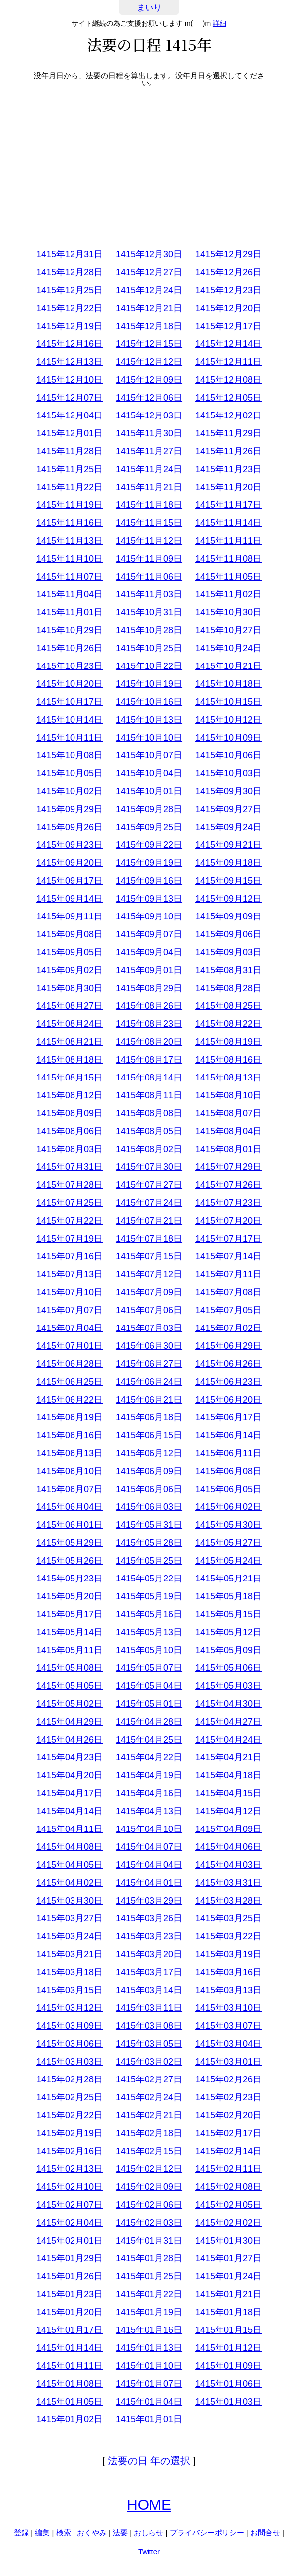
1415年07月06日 (149, 1310)
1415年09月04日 (149, 952)
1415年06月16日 (69, 1435)
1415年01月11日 (69, 2366)
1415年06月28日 (69, 1364)
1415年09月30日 (228, 791)
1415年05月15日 (228, 1614)
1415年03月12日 (69, 2008)
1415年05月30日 (228, 1525)
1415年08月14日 (149, 1077)
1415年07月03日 (149, 1328)
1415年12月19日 (69, 326)
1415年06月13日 (69, 1453)
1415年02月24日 (149, 2097)
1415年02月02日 (228, 2223)
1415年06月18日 (149, 1417)
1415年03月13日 (228, 1990)
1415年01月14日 (69, 2348)
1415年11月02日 (228, 594)
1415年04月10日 (149, 1829)
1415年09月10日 (149, 916)
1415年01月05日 (69, 2402)
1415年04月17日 (69, 1793)
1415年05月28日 (149, 1543)
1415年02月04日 (69, 2223)
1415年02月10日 (69, 2187)
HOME (149, 2504)
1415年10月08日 (69, 755)
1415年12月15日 (149, 344)
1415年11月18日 (149, 505)
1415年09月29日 (69, 809)
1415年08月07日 (228, 1113)
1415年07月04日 (69, 1328)
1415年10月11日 (69, 738)
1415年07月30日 (149, 1167)
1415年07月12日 (149, 1274)
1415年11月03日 (149, 594)
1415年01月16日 (149, 2330)
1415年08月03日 (69, 1149)
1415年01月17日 (69, 2330)
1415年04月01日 (149, 1883)
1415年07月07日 (69, 1310)
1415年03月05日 (149, 2044)
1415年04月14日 (69, 1811)
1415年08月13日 (228, 1077)
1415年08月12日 (69, 1095)
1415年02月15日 (149, 2151)
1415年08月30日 (69, 988)
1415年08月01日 (228, 1149)
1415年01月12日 (228, 2348)
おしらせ (148, 2532)
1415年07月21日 (149, 1221)
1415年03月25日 (228, 1918)
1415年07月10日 (69, 1292)
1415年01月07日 (149, 2384)
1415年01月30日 (228, 2240)
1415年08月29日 (149, 988)
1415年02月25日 (69, 2097)
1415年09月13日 (149, 899)
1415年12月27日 (149, 272)
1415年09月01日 (149, 970)
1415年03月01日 (228, 2062)
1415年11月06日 (149, 577)
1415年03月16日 (228, 1972)
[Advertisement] (149, 166)
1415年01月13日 (149, 2348)
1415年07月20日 (228, 1221)
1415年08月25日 (228, 1006)
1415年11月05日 (228, 577)
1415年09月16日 (149, 881)
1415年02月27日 (149, 2079)
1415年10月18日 (228, 684)
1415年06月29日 (228, 1346)
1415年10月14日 (69, 720)
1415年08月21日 (69, 1042)
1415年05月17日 (69, 1614)
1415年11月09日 (149, 559)
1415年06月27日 (149, 1364)
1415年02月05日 (228, 2205)
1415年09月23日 (69, 845)
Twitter (149, 2551)
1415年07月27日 (149, 1185)
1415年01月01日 (149, 2419)
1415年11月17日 (228, 505)
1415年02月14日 (228, 2151)
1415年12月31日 (69, 254)
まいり (149, 7)
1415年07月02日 (228, 1328)
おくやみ (92, 2532)
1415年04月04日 (149, 1865)
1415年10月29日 (69, 630)
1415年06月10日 (69, 1471)
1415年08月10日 (228, 1095)
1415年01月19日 (149, 2312)
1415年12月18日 (149, 326)
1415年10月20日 (69, 684)
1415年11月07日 (69, 577)
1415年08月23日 (149, 1024)
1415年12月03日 (149, 415)
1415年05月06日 (228, 1668)
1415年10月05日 (69, 773)
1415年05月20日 (69, 1596)
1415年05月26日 (69, 1561)
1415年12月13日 (69, 362)
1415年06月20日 (228, 1400)
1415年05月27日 (228, 1543)
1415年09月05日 (69, 952)
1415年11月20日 (228, 487)
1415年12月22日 (69, 308)
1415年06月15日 (149, 1435)
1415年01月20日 (69, 2312)
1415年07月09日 (149, 1292)
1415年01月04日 (149, 2402)
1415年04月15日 (228, 1793)
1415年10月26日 (69, 648)
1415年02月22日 (69, 2115)
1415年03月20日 (149, 1954)
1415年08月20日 (149, 1042)
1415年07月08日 (228, 1292)
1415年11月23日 (228, 469)
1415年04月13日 (149, 1811)
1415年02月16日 (69, 2151)
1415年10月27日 (228, 630)
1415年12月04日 (69, 415)
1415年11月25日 (69, 469)
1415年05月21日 (228, 1578)
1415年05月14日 (69, 1632)
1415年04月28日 (149, 1722)
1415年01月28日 (149, 2258)
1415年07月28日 (69, 1185)
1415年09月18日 (228, 863)
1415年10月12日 (228, 720)
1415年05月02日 (69, 1704)
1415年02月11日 (228, 2169)
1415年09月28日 (149, 809)
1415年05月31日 (149, 1525)
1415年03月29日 (149, 1901)
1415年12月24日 (149, 290)
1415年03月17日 (149, 1972)
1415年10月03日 (228, 773)
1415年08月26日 (149, 1006)
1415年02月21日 (149, 2115)
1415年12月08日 (228, 380)
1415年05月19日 (149, 1596)
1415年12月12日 (149, 362)
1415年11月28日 (69, 451)
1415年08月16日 (228, 1060)
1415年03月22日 (228, 1936)
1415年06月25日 (69, 1382)
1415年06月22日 (69, 1400)
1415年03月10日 (228, 2008)
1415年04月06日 (228, 1847)
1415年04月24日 (228, 1740)
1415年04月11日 (69, 1829)
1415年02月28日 (69, 2079)
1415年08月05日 (149, 1131)
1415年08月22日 (228, 1024)
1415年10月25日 (149, 648)
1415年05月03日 (228, 1686)
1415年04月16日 (149, 1793)
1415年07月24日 (149, 1203)
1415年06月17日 (228, 1417)
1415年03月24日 (69, 1936)
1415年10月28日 (149, 630)
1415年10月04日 (149, 773)
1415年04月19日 (149, 1775)
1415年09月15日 (228, 881)
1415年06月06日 (149, 1489)
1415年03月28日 (228, 1901)
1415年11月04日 (69, 594)
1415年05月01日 (149, 1704)
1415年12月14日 (228, 344)
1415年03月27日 (69, 1918)
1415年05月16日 (149, 1614)
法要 (120, 2532)
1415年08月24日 (69, 1024)
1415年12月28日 (69, 272)
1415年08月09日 (69, 1113)
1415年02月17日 (228, 2133)
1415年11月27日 (149, 451)
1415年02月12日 (149, 2169)
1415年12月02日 (228, 415)
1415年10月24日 (228, 648)
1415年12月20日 (228, 308)
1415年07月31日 (69, 1167)
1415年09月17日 (69, 881)
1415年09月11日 (69, 916)
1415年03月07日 (228, 2026)
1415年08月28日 (228, 988)
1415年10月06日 (228, 755)
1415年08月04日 (228, 1131)
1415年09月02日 (69, 970)
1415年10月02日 (69, 791)
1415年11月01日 (69, 612)
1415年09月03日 (228, 952)
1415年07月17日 (228, 1239)
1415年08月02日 (149, 1149)
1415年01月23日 (69, 2294)
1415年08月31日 (228, 970)
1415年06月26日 (228, 1364)
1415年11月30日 (149, 433)
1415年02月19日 (69, 2133)
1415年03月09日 (69, 2026)
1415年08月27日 (69, 1006)
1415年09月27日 (228, 809)
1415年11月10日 (69, 559)
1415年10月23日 (69, 666)
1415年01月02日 (69, 2419)
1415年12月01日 (69, 433)
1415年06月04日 (69, 1507)
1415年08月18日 (69, 1060)
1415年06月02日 (228, 1507)
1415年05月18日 (228, 1596)
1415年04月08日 (69, 1847)
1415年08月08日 (149, 1113)
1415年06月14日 (228, 1435)
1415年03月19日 (228, 1954)
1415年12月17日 (228, 326)
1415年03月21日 (69, 1954)
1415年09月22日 (149, 845)
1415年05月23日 (69, 1578)
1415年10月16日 (149, 702)
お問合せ (265, 2532)
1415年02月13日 (69, 2169)
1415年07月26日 (228, 1185)
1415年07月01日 (69, 1346)
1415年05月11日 (69, 1650)
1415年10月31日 (149, 612)
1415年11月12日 (149, 541)
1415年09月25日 (149, 827)
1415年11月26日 (228, 451)
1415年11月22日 (69, 487)
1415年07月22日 (69, 1221)
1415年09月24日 (228, 827)
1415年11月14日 (228, 523)
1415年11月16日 (69, 523)
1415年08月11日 (149, 1095)
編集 (42, 2532)
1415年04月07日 (149, 1847)
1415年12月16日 (69, 344)
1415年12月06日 (149, 398)
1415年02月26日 (228, 2079)
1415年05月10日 (149, 1650)
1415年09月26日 (69, 827)
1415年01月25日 (149, 2276)
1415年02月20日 (228, 2115)
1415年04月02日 (69, 1883)
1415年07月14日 (228, 1256)
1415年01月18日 (228, 2312)
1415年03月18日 (69, 1972)
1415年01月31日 (149, 2240)
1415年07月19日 (69, 1239)
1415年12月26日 (228, 272)
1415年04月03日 (228, 1865)
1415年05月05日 (69, 1686)
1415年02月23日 (228, 2097)
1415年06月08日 (228, 1471)
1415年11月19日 (69, 505)
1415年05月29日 (69, 1543)
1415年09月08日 (69, 934)
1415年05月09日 (228, 1650)
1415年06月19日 (69, 1417)
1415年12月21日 (149, 308)
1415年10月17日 (69, 702)
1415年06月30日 (149, 1346)
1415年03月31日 (228, 1883)
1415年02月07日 (69, 2205)
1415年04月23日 (69, 1757)
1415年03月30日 (69, 1901)
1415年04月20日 (69, 1775)
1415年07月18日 (149, 1239)
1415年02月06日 (149, 2205)
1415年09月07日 (149, 934)
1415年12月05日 (228, 398)
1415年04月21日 (228, 1757)
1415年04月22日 (149, 1757)
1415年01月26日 (69, 2276)
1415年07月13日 (69, 1274)
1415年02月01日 (69, 2240)
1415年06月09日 (149, 1471)
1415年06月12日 (149, 1453)
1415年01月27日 (228, 2258)
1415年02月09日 (149, 2187)
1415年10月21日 (228, 666)
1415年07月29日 (228, 1167)
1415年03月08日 (149, 2026)
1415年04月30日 (228, 1704)
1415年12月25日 (69, 290)
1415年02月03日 (149, 2223)
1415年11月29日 (228, 433)
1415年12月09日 (149, 380)
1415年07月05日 (228, 1310)
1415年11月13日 (69, 541)
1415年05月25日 (149, 1561)
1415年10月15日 (228, 702)
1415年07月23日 (228, 1203)
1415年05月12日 (228, 1632)
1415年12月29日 (228, 254)
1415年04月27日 (228, 1722)
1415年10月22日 (149, 666)
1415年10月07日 (149, 755)
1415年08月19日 (228, 1042)
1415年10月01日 (149, 791)
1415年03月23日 (149, 1936)
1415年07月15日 (149, 1256)
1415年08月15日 (69, 1077)
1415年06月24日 (149, 1382)
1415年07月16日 (69, 1256)
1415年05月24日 (228, 1561)
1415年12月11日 (228, 362)
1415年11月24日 (149, 469)
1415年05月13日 (149, 1632)
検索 (63, 2532)
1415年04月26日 (69, 1740)
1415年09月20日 (69, 863)
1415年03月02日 (149, 2062)
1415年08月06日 (69, 1131)
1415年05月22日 (149, 1578)
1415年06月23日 (228, 1382)
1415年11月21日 (149, 487)
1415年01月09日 (228, 2366)
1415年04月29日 (69, 1722)
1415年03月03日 (69, 2062)
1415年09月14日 (69, 899)
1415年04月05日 (69, 1865)
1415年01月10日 (149, 2366)
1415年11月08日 (228, 559)
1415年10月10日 (149, 738)
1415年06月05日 (228, 1489)
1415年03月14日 (149, 1990)
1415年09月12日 (228, 899)
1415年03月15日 (69, 1990)
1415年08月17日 (149, 1060)
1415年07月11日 (228, 1274)
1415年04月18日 (228, 1775)
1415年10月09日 (228, 738)
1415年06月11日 (228, 1453)
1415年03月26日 (149, 1918)
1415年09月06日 (228, 934)
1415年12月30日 (149, 254)
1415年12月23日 (228, 290)
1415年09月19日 (149, 863)
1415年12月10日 (69, 380)
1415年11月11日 (228, 541)
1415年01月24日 (228, 2276)
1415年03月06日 (69, 2044)
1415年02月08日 (228, 2187)
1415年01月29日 (69, 2258)
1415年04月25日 (149, 1740)
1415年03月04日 (228, 2044)
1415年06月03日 (149, 1507)
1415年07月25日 (69, 1203)
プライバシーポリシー (207, 2532)
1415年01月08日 (69, 2384)
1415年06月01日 (69, 1525)
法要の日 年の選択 (149, 2460)
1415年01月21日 (228, 2294)
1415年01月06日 (228, 2384)
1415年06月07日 (69, 1489)
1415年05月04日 (149, 1686)
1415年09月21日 (228, 845)
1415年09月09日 (228, 916)
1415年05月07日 (149, 1668)
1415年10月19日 (149, 684)
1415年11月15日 (149, 523)
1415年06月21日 (149, 1400)
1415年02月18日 (149, 2133)
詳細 (219, 23)
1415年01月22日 (149, 2294)
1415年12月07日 (69, 398)
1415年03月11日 (149, 2008)
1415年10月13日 (149, 720)
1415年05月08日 (69, 1668)
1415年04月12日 (228, 1811)
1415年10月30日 (228, 612)
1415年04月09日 (228, 1829)
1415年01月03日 (228, 2402)
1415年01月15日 (228, 2330)
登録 (21, 2532)
